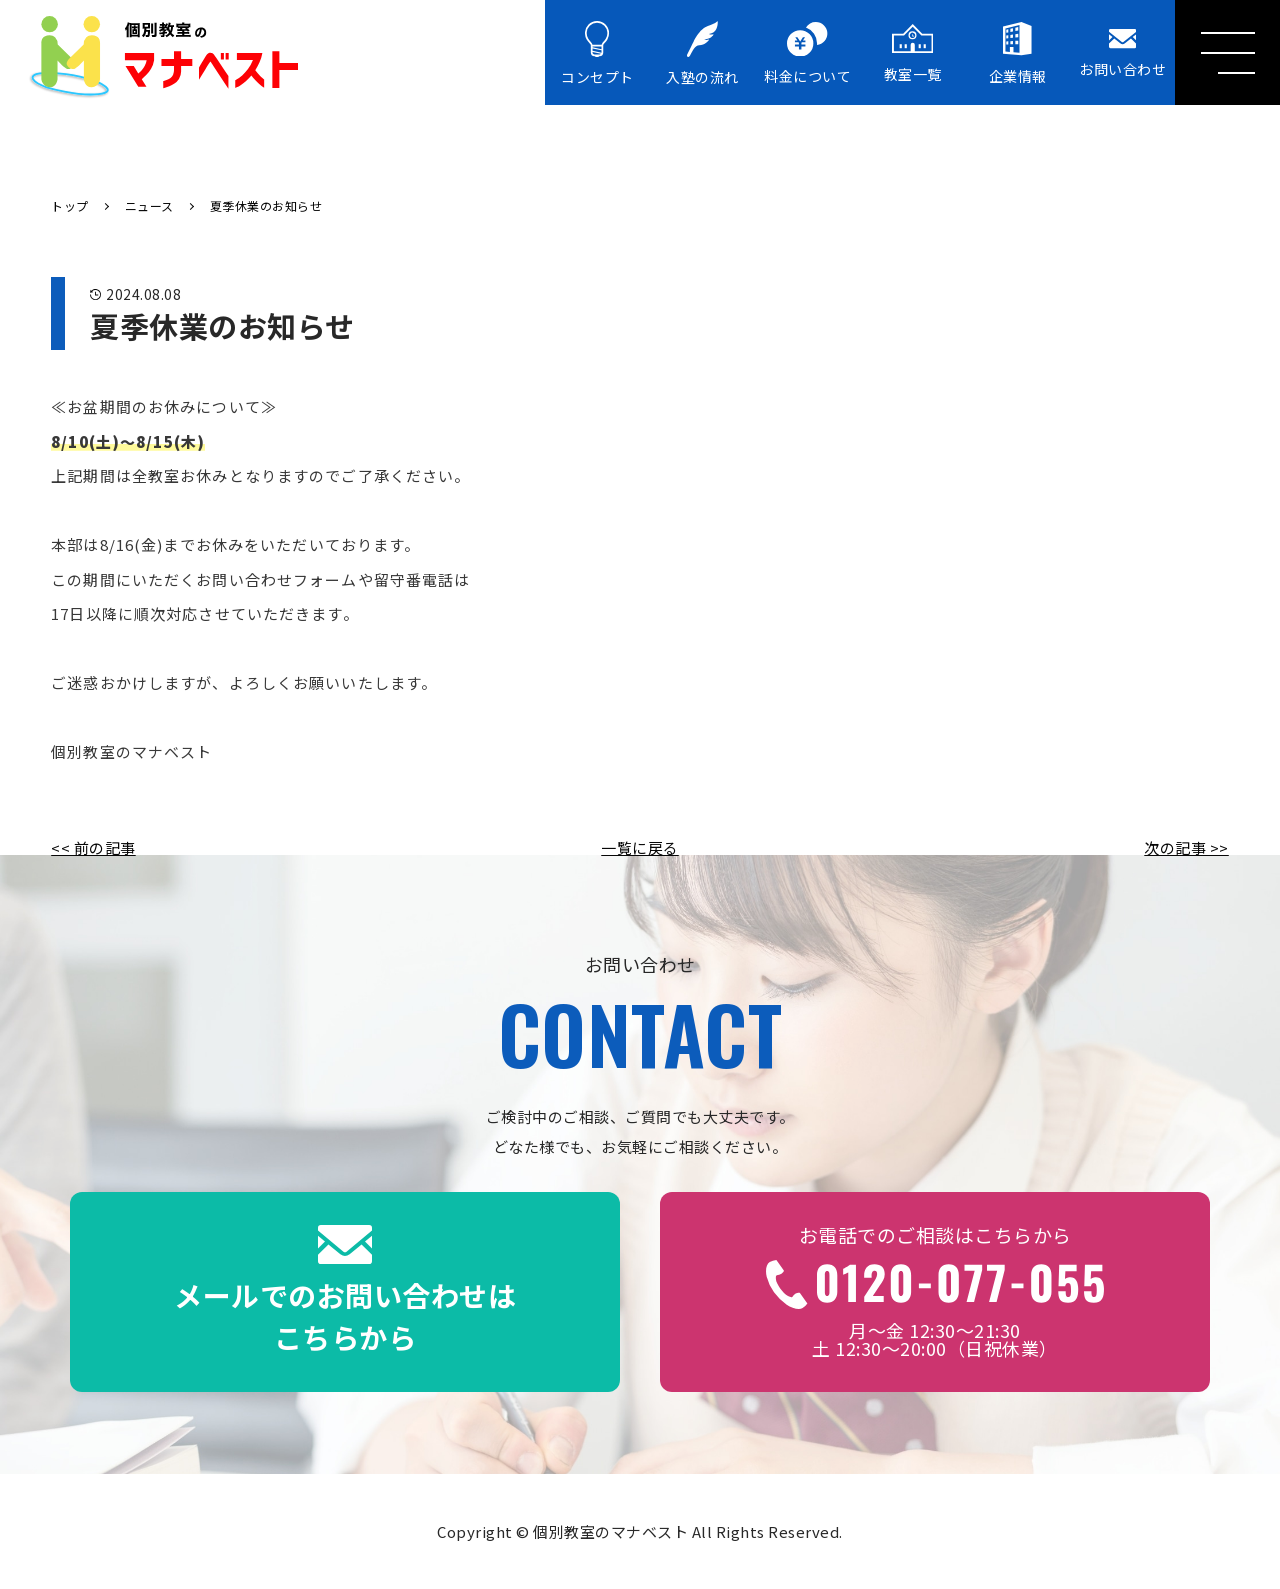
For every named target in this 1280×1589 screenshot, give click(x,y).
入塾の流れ (702, 54)
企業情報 (1018, 53)
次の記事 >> (1186, 847)
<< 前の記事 (93, 847)
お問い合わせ (1122, 53)
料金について (807, 54)
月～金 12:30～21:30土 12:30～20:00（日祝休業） (935, 1291)
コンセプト (597, 54)
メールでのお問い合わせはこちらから (345, 1291)
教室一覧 (913, 53)
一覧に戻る (640, 847)
